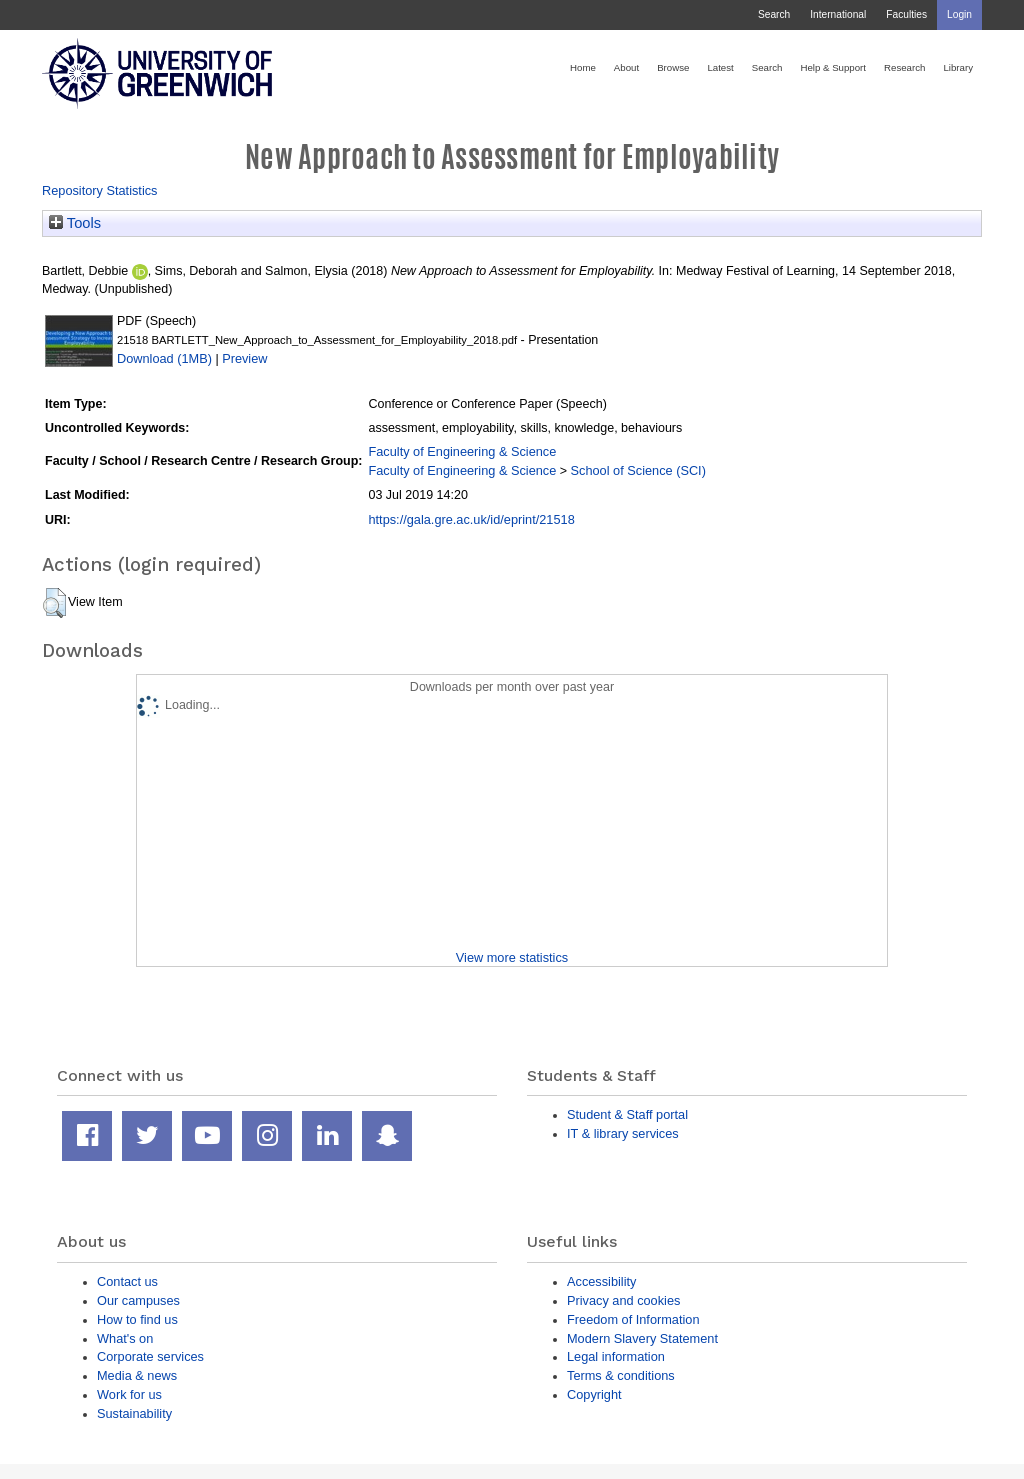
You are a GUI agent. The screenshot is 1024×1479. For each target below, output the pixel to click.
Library (958, 67)
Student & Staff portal (627, 1114)
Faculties (906, 14)
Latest (720, 67)
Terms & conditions (621, 1375)
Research (904, 67)
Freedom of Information (633, 1319)
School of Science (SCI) (638, 470)
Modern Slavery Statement (642, 1338)
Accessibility (601, 1281)
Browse (673, 67)
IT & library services (623, 1133)
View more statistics (512, 957)
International (838, 14)
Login (959, 14)
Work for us (129, 1394)
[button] (54, 603)
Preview (244, 358)
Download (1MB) (164, 358)
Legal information (616, 1356)
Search (774, 14)
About (626, 67)
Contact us (127, 1281)
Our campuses (138, 1300)
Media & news (137, 1375)
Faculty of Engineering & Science (462, 451)
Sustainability (134, 1413)
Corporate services (150, 1356)
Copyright (594, 1394)
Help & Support (833, 67)
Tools (75, 223)
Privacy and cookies (623, 1300)
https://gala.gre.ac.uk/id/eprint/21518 (471, 519)
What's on (125, 1338)
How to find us (137, 1319)
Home (583, 67)
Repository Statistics (100, 190)
